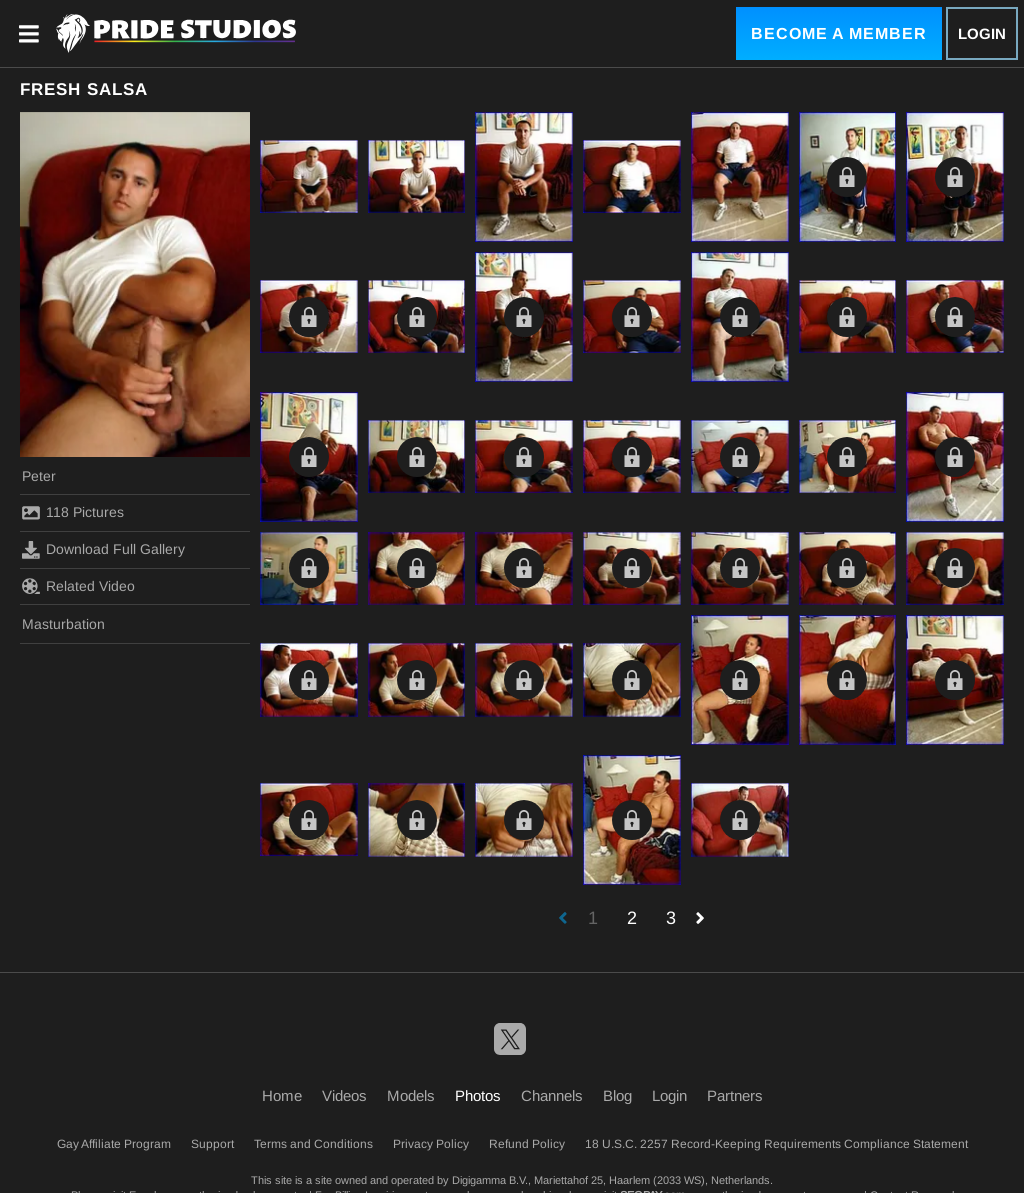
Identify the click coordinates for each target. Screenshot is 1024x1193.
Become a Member (839, 33)
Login (982, 33)
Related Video (78, 586)
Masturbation (63, 624)
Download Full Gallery (103, 550)
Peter (39, 476)
